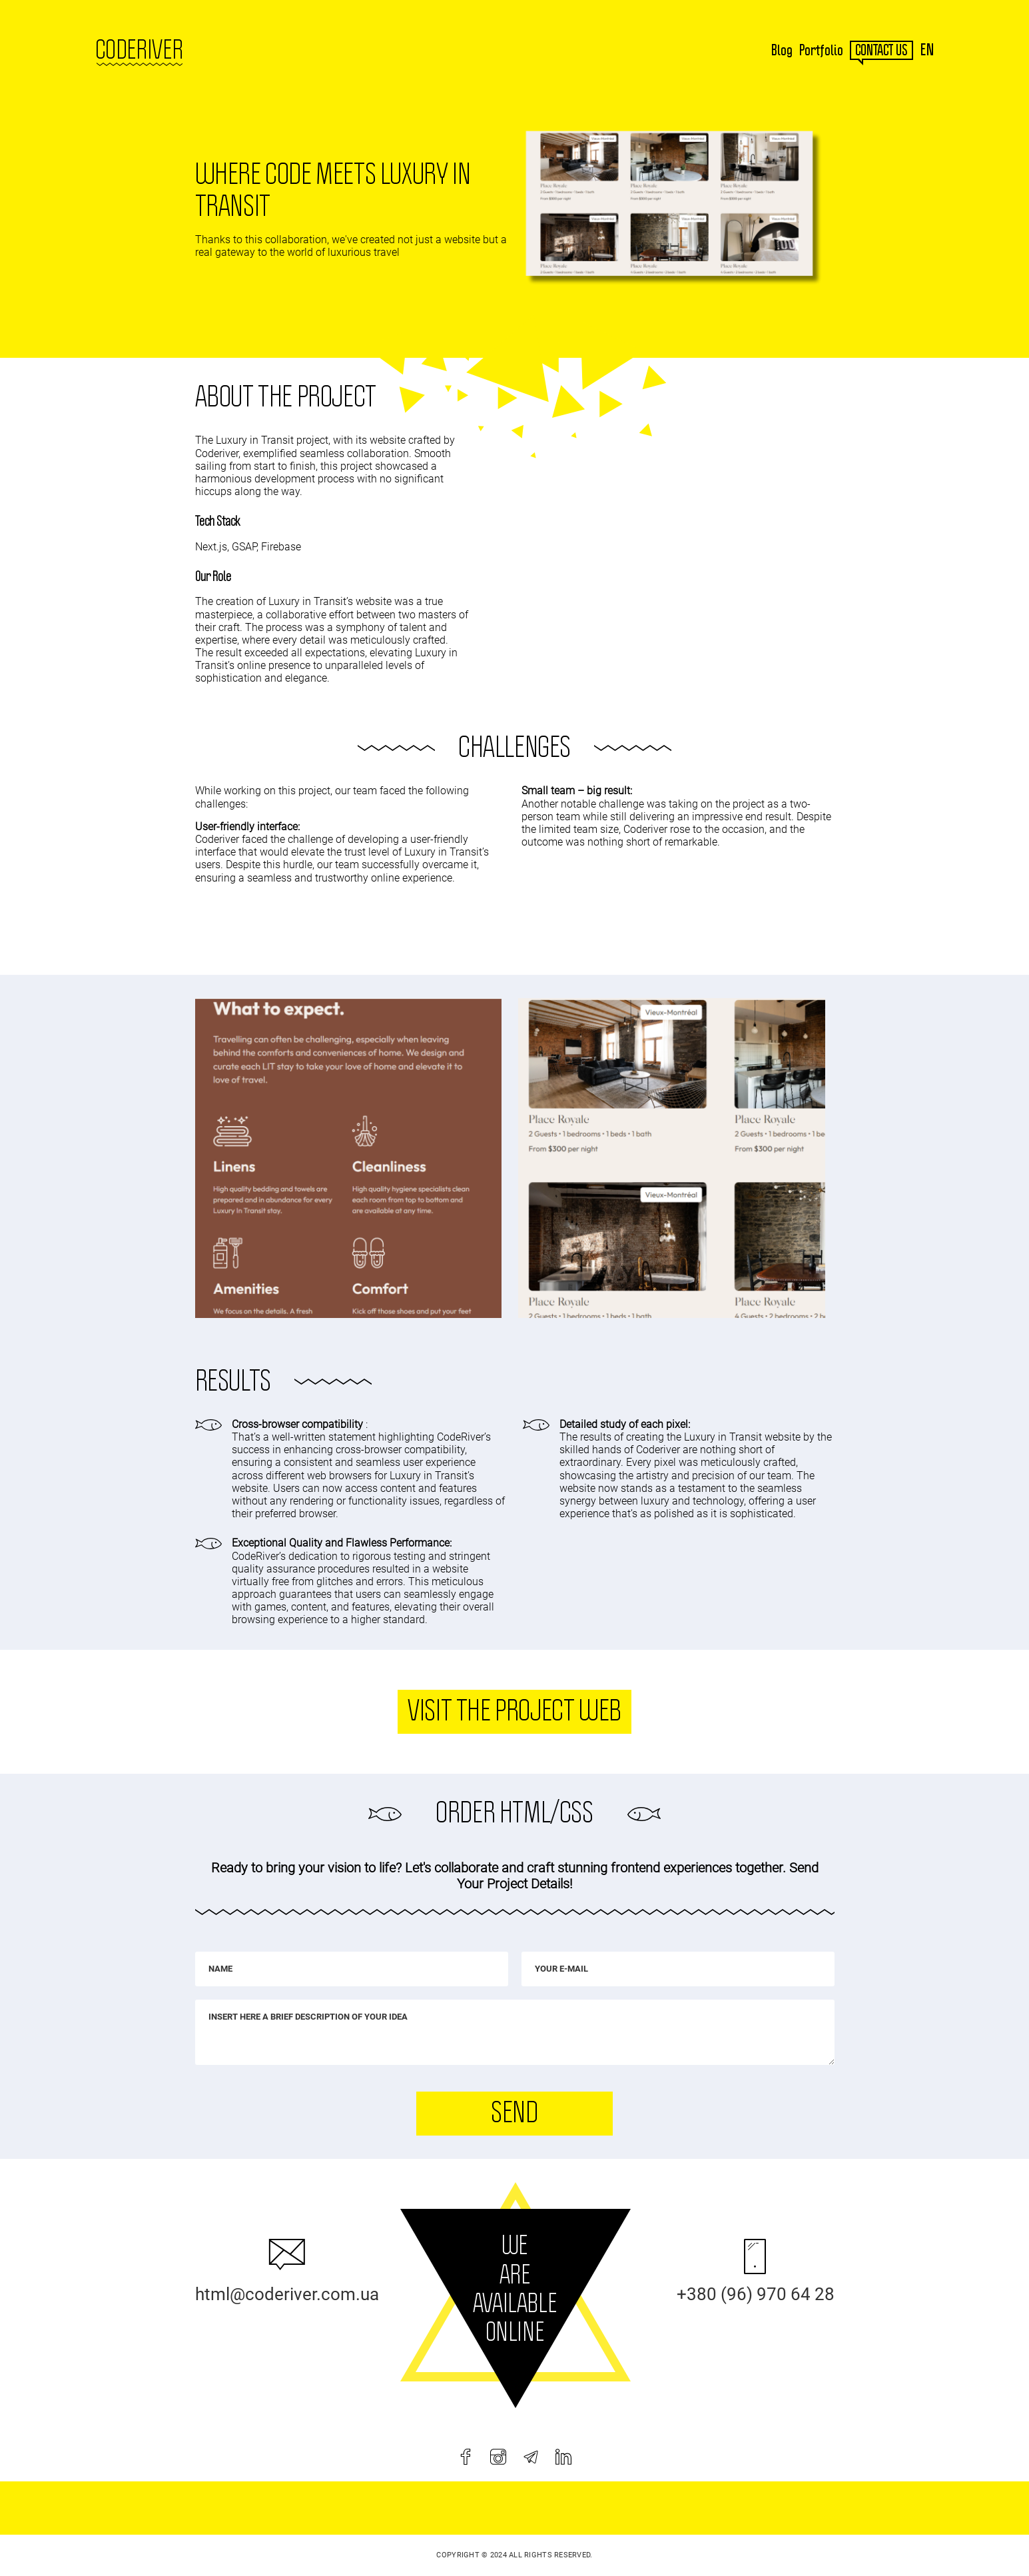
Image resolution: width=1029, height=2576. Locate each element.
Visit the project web (514, 1711)
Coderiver (139, 51)
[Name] (351, 1969)
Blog (782, 50)
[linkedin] (563, 2457)
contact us (881, 50)
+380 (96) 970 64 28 (756, 2294)
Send (514, 2113)
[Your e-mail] (678, 1969)
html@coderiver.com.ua (287, 2294)
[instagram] (498, 2457)
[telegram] (531, 2457)
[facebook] (466, 2457)
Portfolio (821, 50)
